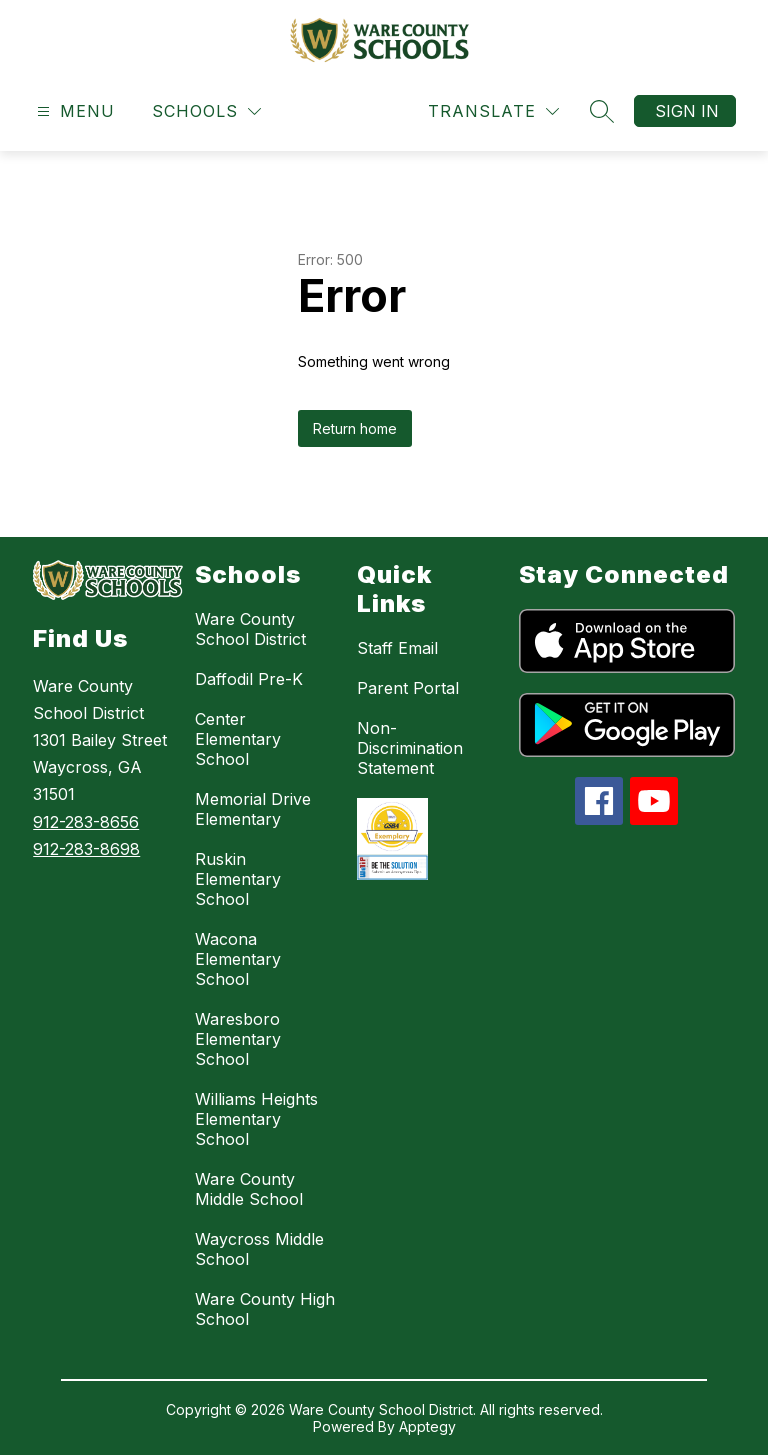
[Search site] (602, 111)
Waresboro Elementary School (238, 1039)
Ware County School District (250, 629)
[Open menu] (73, 111)
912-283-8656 (86, 822)
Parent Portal (408, 688)
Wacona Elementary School (238, 959)
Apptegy (427, 1426)
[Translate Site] (493, 111)
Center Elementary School (238, 739)
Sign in (687, 111)
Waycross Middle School (259, 1249)
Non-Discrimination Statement (410, 748)
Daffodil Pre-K (249, 679)
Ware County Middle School (249, 1189)
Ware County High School (265, 1309)
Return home (355, 428)
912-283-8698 (86, 849)
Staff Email (397, 648)
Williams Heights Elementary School (256, 1119)
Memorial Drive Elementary (253, 809)
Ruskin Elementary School (238, 879)
